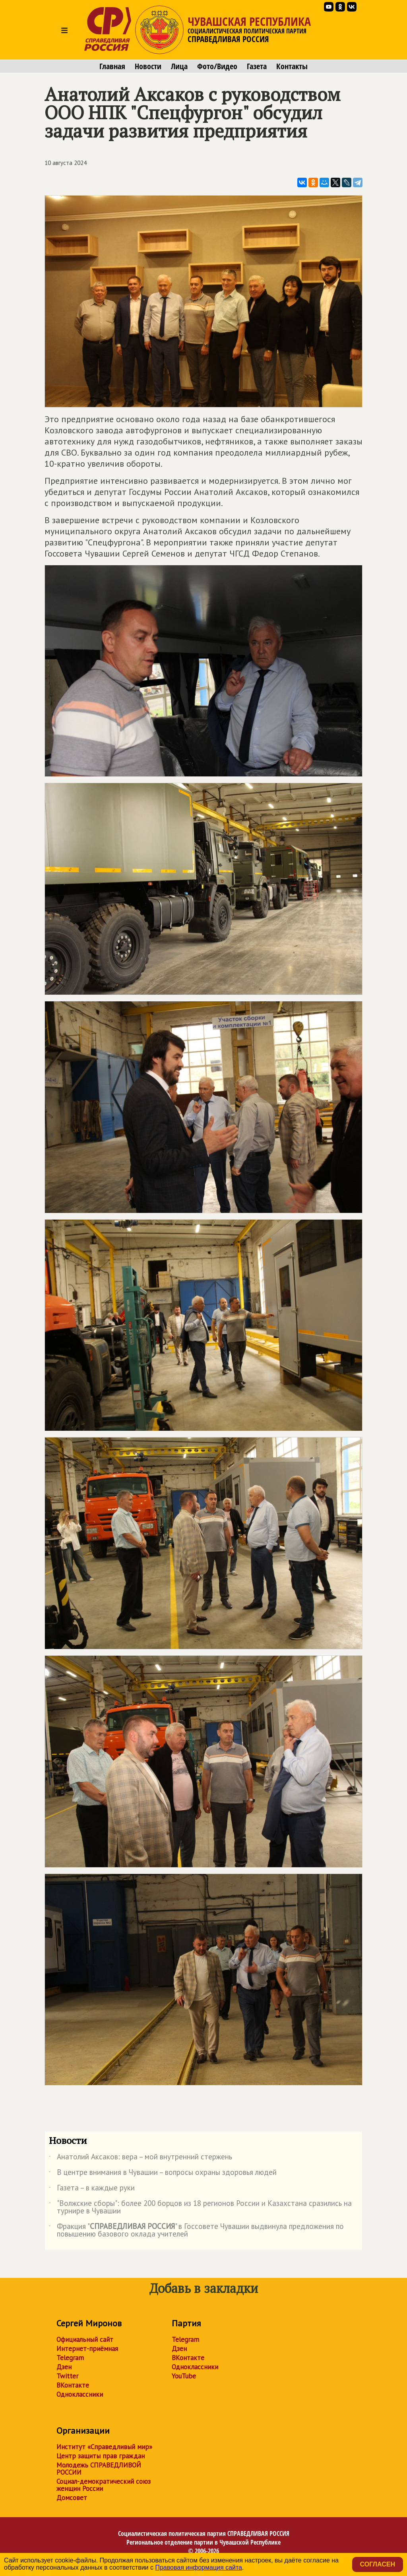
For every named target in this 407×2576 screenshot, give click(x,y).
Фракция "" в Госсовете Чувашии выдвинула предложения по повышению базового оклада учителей (196, 2230)
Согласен (377, 2564)
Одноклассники (79, 2394)
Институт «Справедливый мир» (104, 2446)
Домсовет (71, 2497)
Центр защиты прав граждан (100, 2456)
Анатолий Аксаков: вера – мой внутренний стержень (140, 2158)
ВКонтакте (72, 2385)
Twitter (67, 2376)
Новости (148, 66)
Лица (179, 66)
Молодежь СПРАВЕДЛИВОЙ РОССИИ (98, 2469)
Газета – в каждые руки (92, 2189)
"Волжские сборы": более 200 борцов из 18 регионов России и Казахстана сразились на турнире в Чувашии (200, 2207)
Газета (257, 66)
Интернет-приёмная (87, 2348)
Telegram (70, 2357)
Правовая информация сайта (198, 2567)
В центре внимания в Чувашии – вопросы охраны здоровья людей (163, 2174)
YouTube (184, 2376)
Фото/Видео (217, 66)
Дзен (64, 2366)
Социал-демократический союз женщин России (103, 2485)
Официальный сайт (84, 2339)
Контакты (292, 66)
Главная (112, 66)
